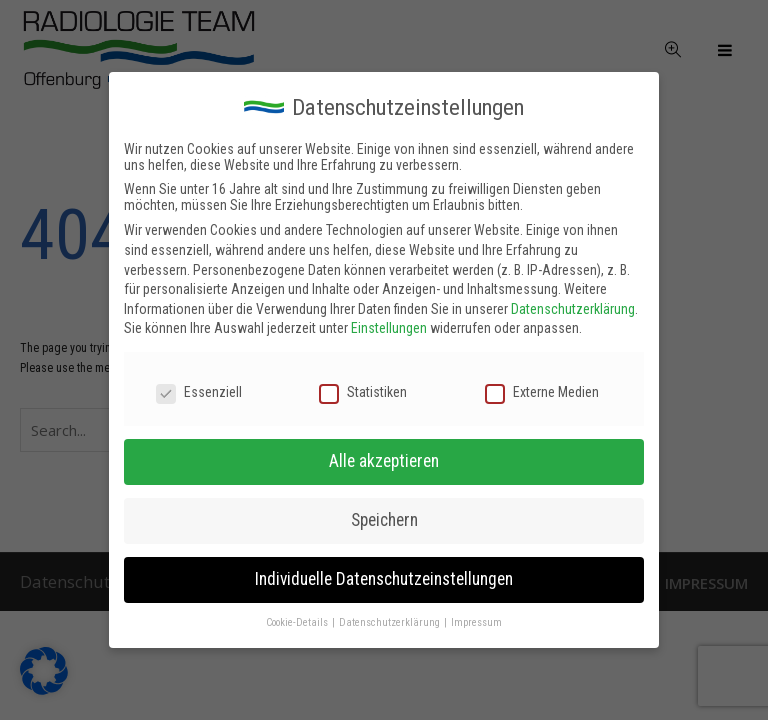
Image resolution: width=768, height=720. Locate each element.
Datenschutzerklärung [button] (390, 622)
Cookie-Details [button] (298, 622)
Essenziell (199, 392)
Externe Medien (542, 392)
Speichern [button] (384, 520)
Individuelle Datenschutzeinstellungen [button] (384, 579)
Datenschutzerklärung (573, 309)
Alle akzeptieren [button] (384, 461)
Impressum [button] (476, 622)
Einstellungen (389, 328)
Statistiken (363, 392)
